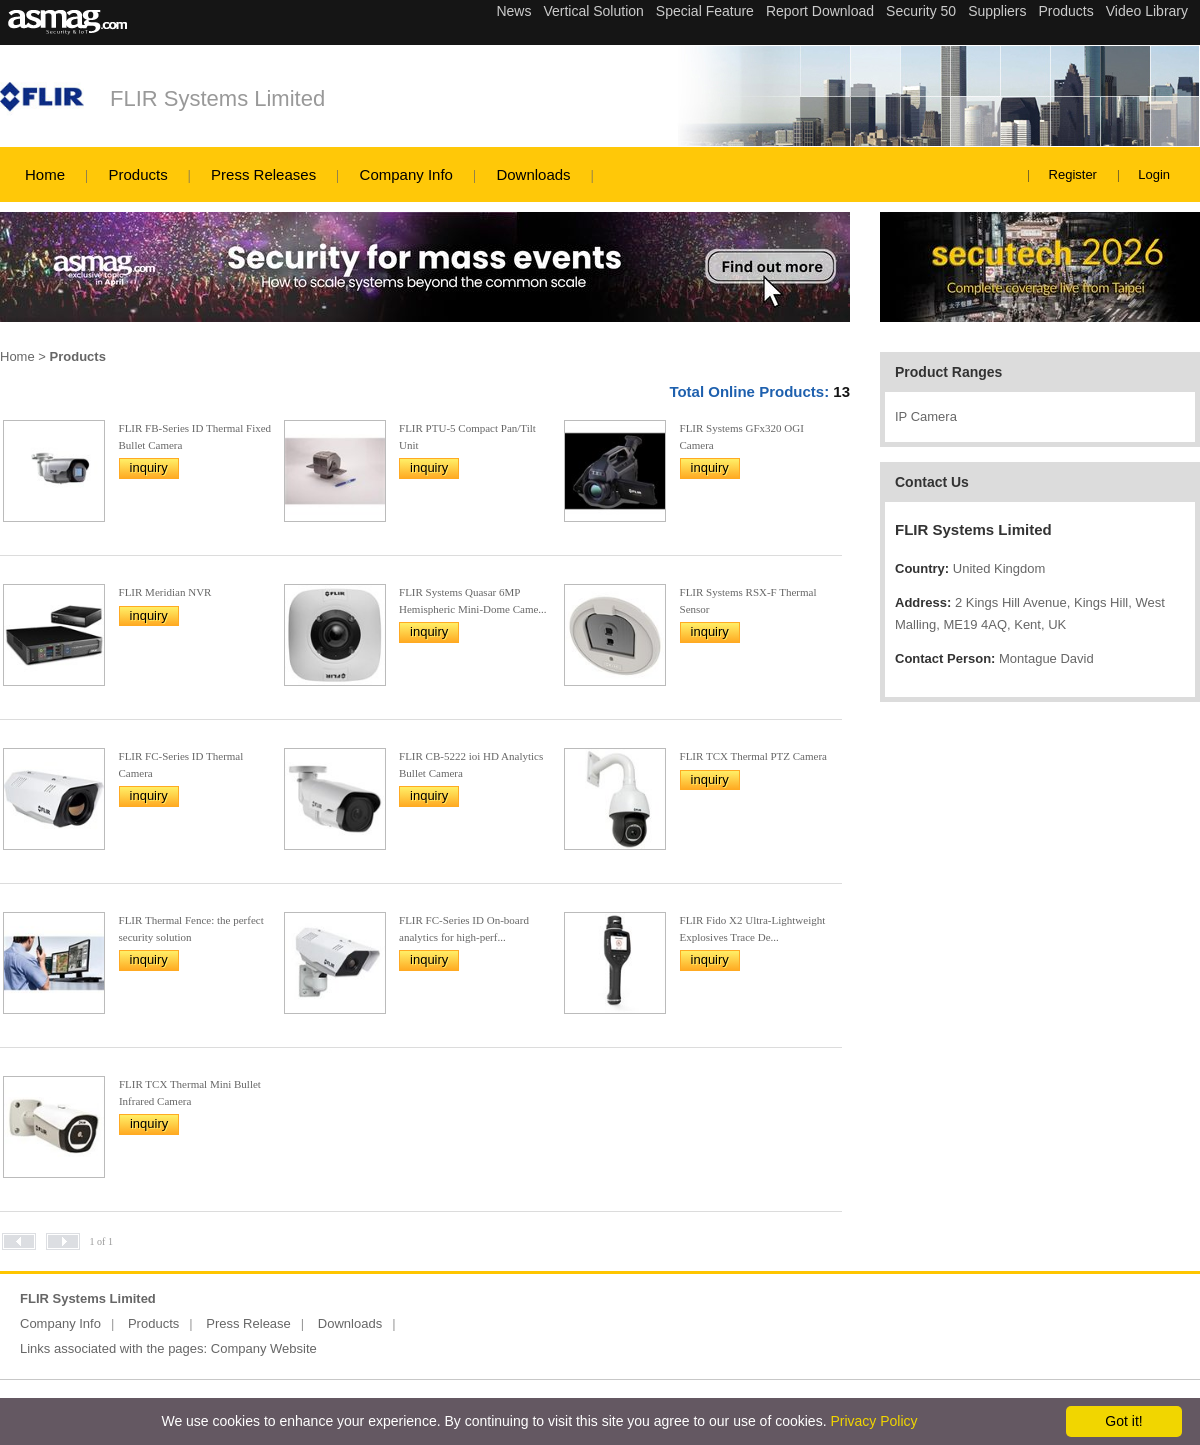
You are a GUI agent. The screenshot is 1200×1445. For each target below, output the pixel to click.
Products (137, 174)
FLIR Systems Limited (217, 98)
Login (1154, 174)
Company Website (264, 1348)
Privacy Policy (873, 1421)
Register (1073, 174)
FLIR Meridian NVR (165, 592)
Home (45, 174)
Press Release (248, 1323)
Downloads (533, 174)
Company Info (406, 174)
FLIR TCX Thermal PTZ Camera (753, 756)
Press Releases (263, 174)
